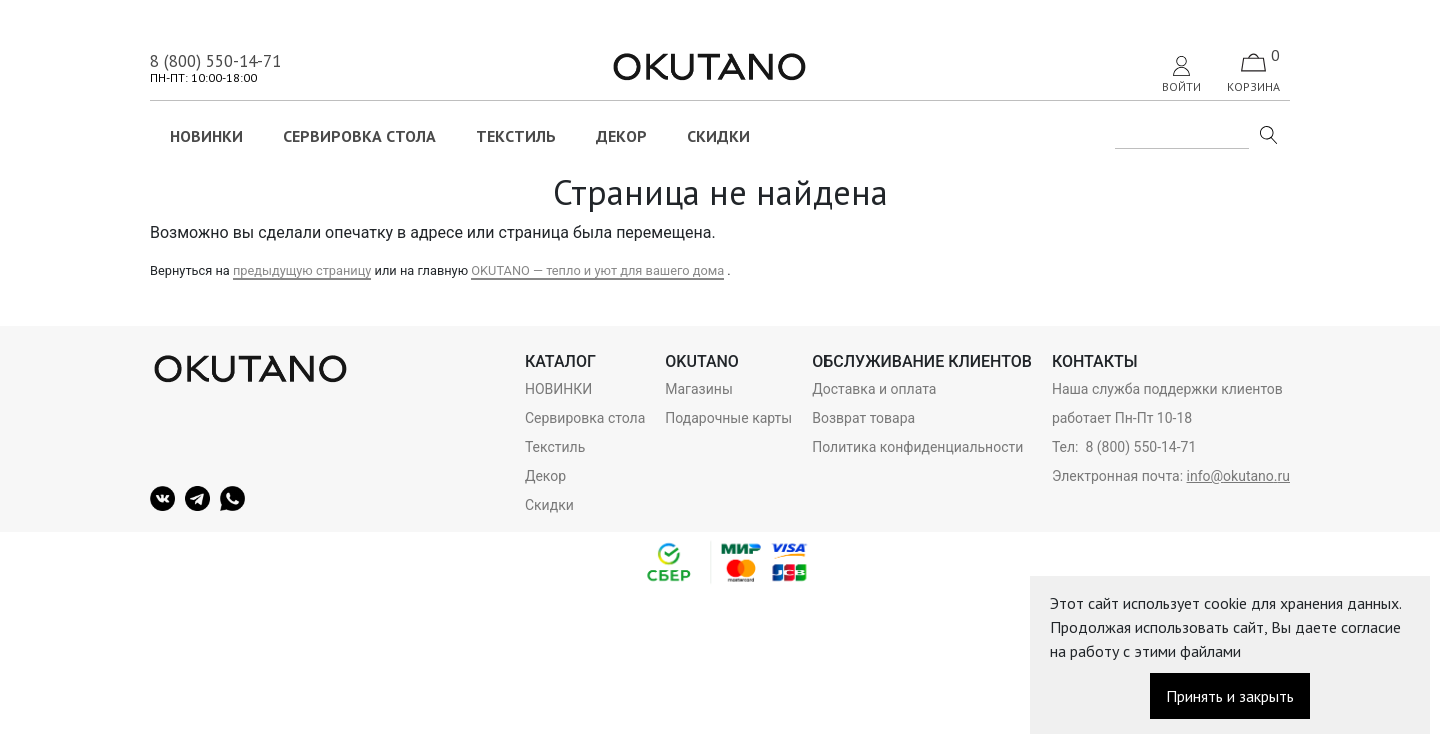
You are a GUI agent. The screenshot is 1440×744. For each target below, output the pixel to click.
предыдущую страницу (302, 270)
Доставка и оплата (874, 389)
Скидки (718, 136)
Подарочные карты (728, 418)
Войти (1181, 74)
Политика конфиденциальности (917, 447)
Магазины (698, 389)
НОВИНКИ (206, 136)
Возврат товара (863, 418)
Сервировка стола (359, 136)
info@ (1205, 476)
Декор (621, 136)
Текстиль (516, 136)
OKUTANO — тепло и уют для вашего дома (597, 270)
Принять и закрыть (1230, 696)
